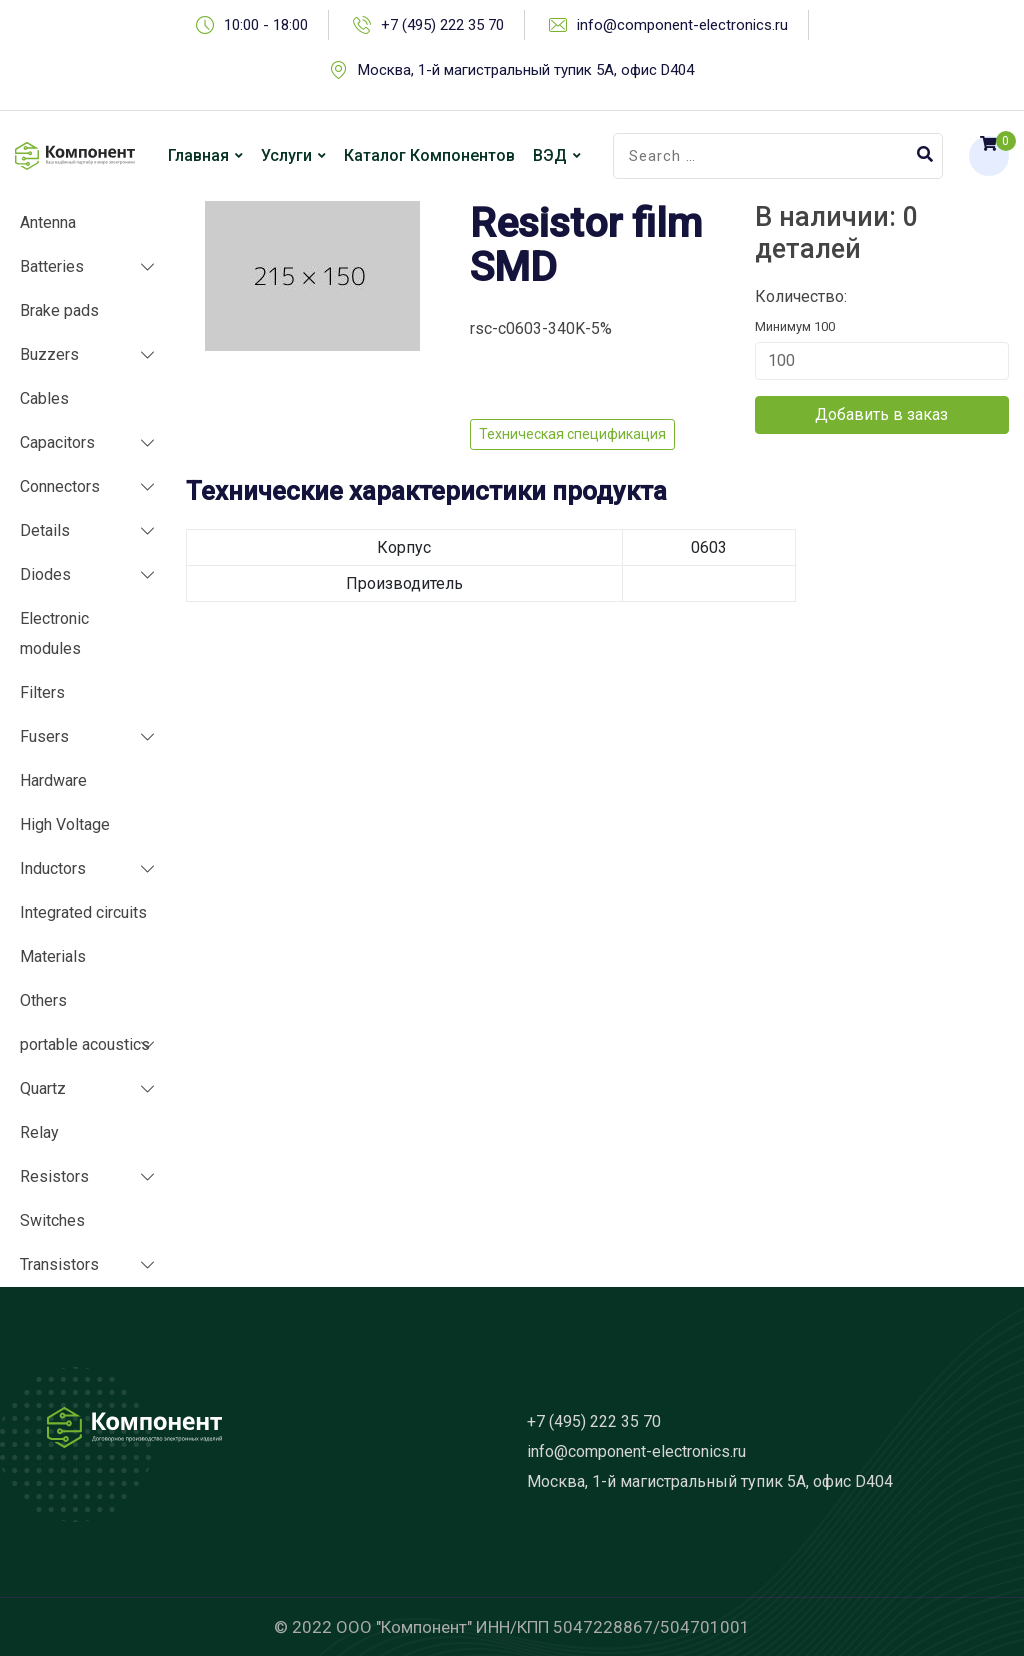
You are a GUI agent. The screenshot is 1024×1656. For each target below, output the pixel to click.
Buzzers (49, 354)
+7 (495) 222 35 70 (442, 25)
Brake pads (59, 310)
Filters (42, 692)
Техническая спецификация (572, 434)
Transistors (59, 1264)
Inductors (53, 868)
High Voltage (65, 824)
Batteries (52, 266)
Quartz (43, 1088)
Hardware (53, 780)
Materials (53, 956)
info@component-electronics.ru (682, 25)
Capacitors (57, 442)
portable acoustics (85, 1044)
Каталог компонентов (429, 155)
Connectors (60, 486)
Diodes (45, 574)
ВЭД (550, 155)
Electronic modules (54, 633)
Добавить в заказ (881, 414)
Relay (39, 1132)
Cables (44, 398)
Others (43, 1000)
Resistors (54, 1176)
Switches (52, 1220)
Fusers (44, 736)
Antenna (48, 222)
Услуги (286, 155)
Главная (198, 155)
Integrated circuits (83, 912)
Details (45, 530)
